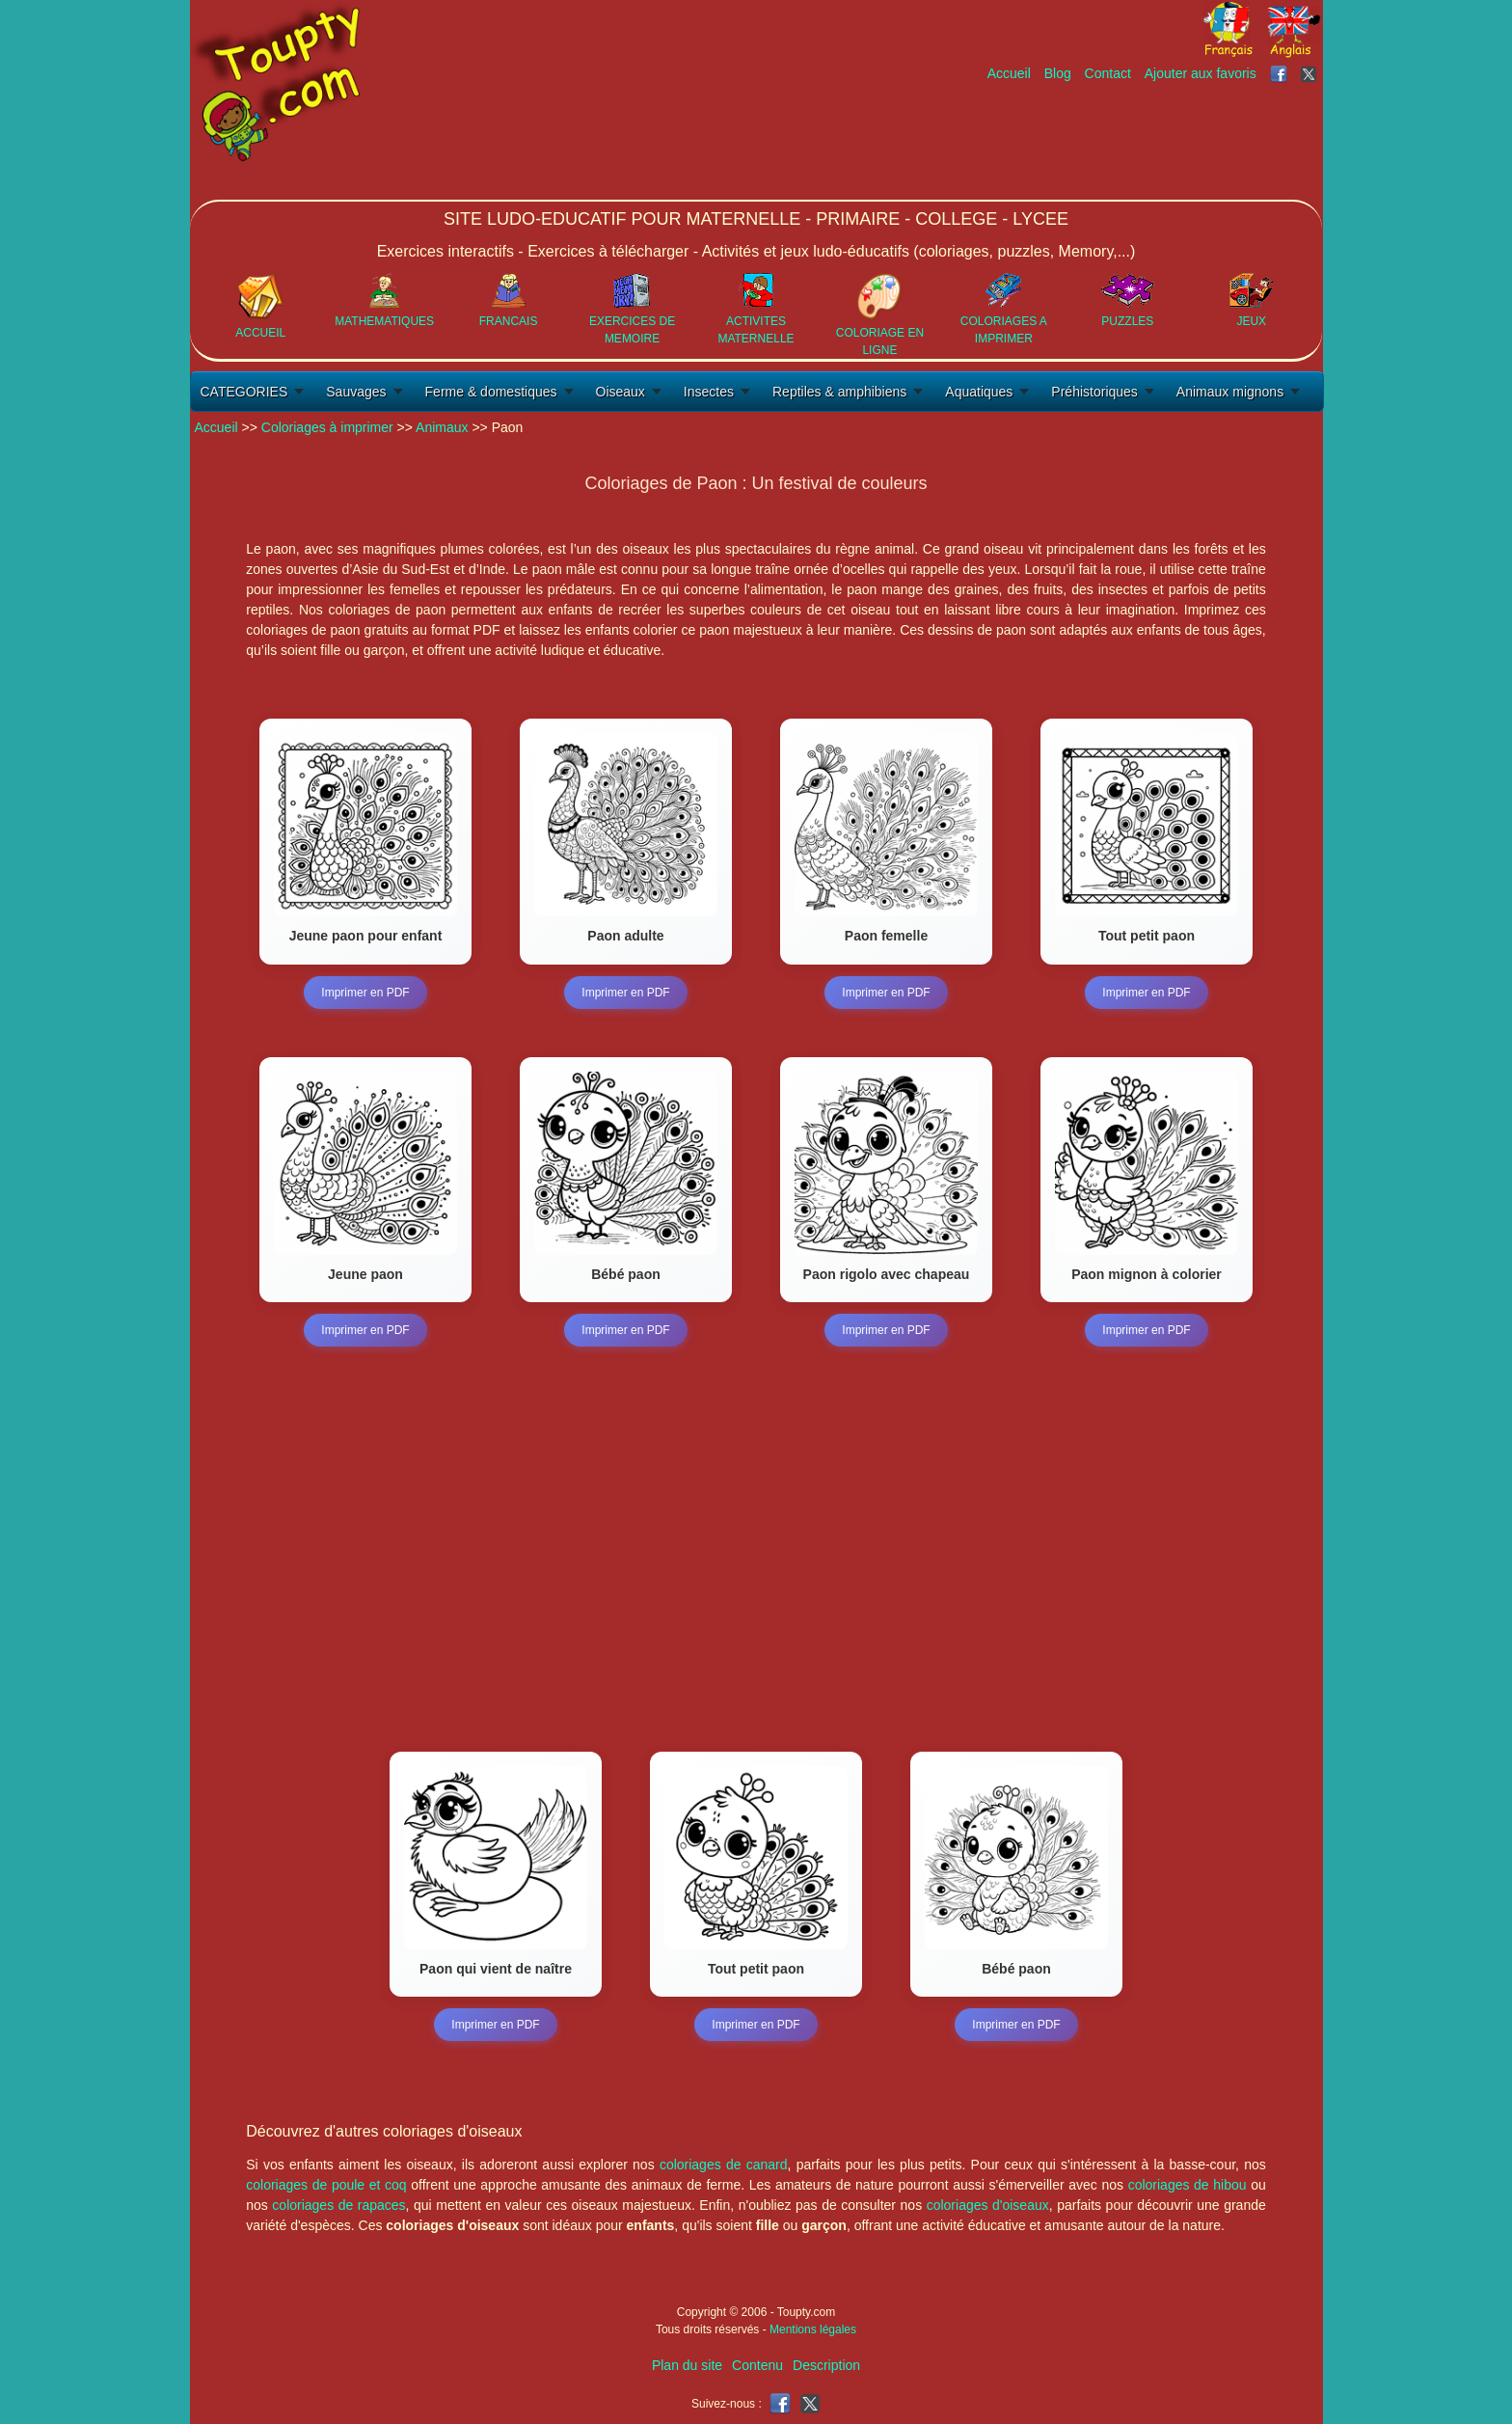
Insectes (709, 391)
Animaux (442, 427)
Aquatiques (978, 391)
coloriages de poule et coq (326, 2184)
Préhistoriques (1094, 391)
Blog (1057, 73)
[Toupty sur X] (1311, 73)
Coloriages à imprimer (327, 427)
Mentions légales (813, 2329)
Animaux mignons (1229, 391)
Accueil (1009, 73)
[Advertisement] (971, 141)
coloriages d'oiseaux (988, 2205)
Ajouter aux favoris (1200, 73)
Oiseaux (620, 391)
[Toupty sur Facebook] (1280, 73)
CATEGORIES (244, 391)
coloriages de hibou (1187, 2184)
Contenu (757, 2365)
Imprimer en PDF (365, 992)
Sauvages (356, 391)
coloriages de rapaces (338, 2205)
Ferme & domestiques (491, 391)
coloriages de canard (724, 2164)
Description (826, 2365)
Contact (1108, 73)
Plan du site (687, 2365)
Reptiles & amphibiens (839, 391)
